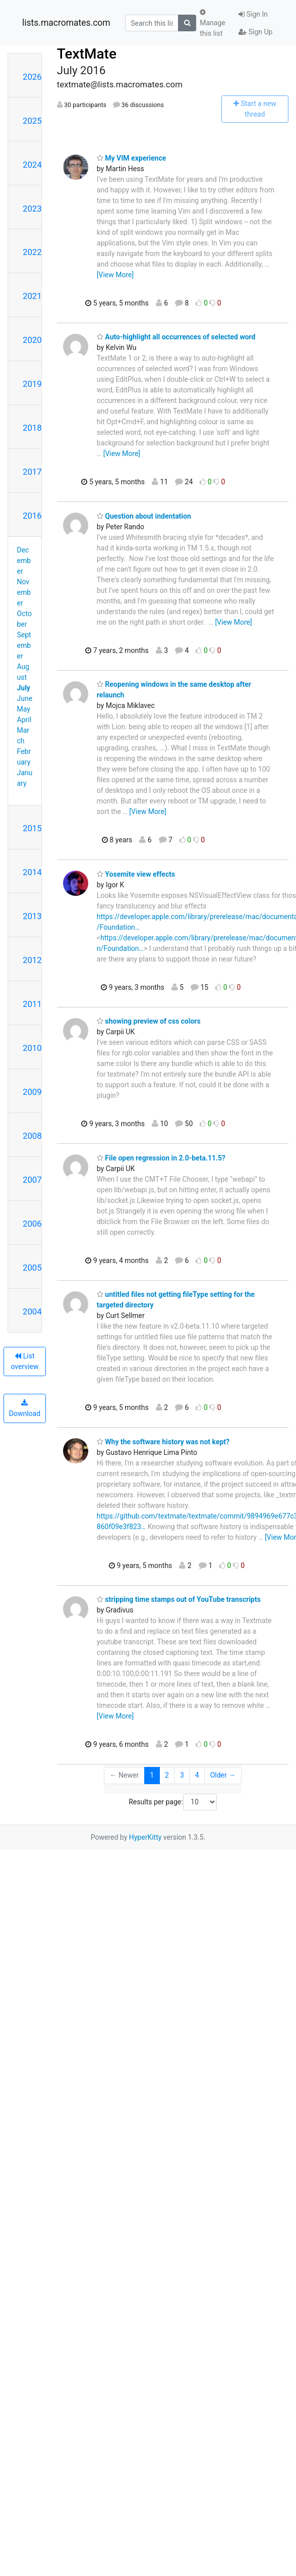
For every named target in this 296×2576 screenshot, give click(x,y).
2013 (32, 916)
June (25, 698)
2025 (32, 121)
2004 (32, 1311)
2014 (32, 872)
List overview (24, 1361)
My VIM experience (131, 158)
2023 (32, 209)
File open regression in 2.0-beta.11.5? (161, 1158)
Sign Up (255, 32)
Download (24, 1408)
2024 (32, 165)
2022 (32, 252)
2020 (32, 340)
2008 (32, 1136)
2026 (32, 77)
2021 (32, 296)
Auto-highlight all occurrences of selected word (176, 337)
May (23, 709)
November (24, 592)
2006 (32, 1224)
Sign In (253, 14)
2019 (32, 384)
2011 (32, 1004)
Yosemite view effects (136, 874)
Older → (223, 1775)
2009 (32, 1092)
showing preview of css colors (149, 1021)
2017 (32, 472)
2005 (32, 1267)
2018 (32, 428)
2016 (32, 516)
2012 (32, 960)
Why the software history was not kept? (163, 1442)
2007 (32, 1180)
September (24, 645)
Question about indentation (144, 516)
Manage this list (212, 23)
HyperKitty (145, 1837)
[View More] (115, 275)
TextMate (86, 53)
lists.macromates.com (66, 23)
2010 (32, 1048)
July (23, 688)
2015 (32, 828)
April (24, 720)
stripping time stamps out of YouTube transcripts (179, 1599)
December (24, 560)
